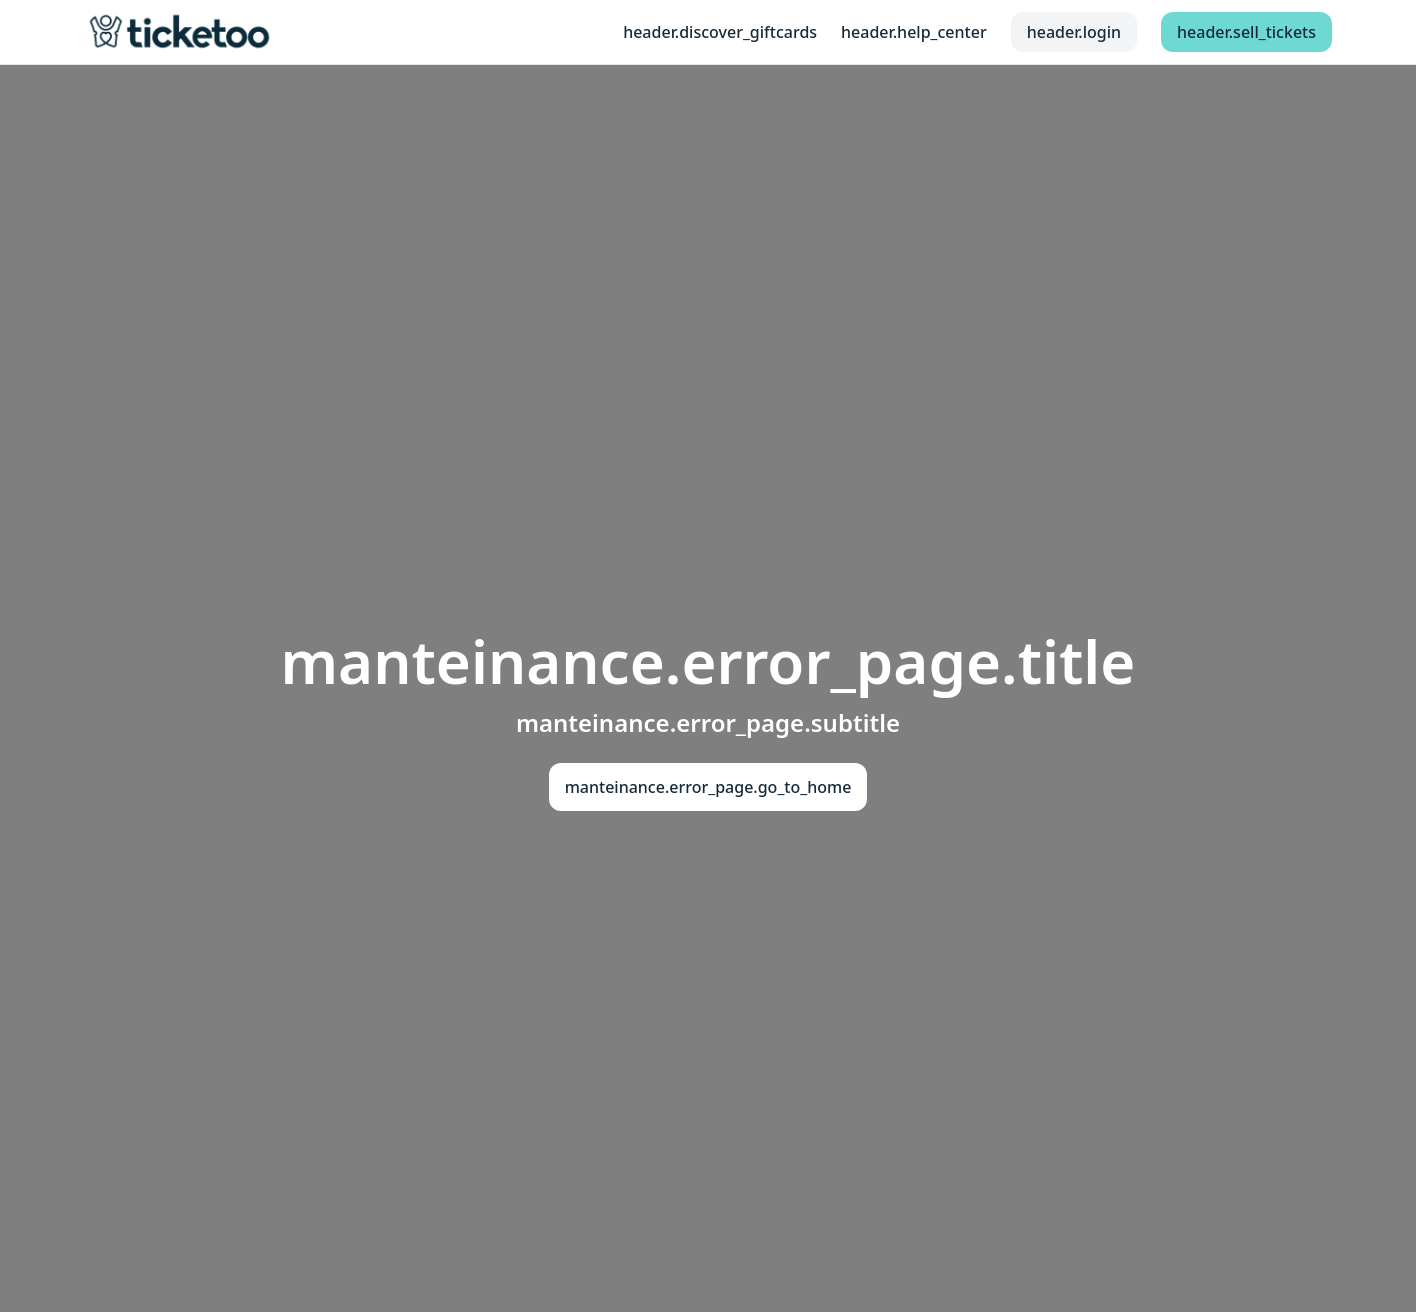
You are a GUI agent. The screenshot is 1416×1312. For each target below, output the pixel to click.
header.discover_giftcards (720, 32)
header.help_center (914, 32)
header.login (1074, 32)
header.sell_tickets (1246, 32)
